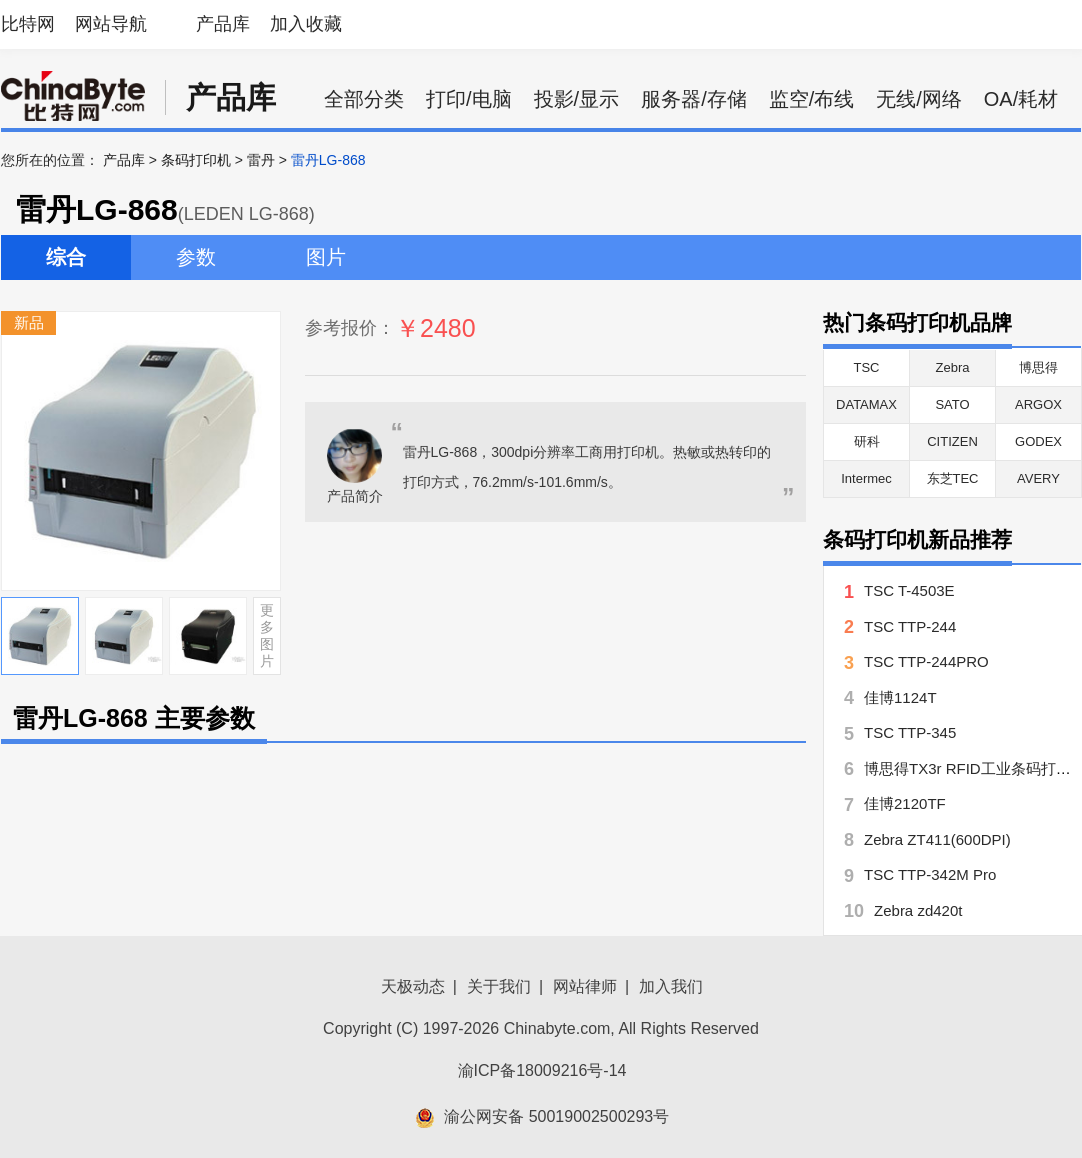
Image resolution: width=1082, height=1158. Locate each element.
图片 (326, 257)
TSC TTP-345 (910, 732)
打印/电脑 (469, 99)
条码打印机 (196, 160)
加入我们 (671, 986)
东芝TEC (953, 478)
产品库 (223, 24)
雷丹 (261, 160)
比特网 (28, 24)
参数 (196, 257)
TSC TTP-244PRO (926, 661)
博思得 (1038, 367)
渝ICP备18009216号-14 (542, 1070)
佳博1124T (900, 697)
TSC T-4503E (909, 590)
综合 (66, 257)
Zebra (953, 367)
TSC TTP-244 (910, 626)
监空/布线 (812, 99)
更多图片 (267, 635)
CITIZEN (952, 441)
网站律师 (585, 986)
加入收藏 (306, 24)
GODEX (1038, 441)
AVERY (1038, 478)
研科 (867, 441)
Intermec (866, 478)
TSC (867, 367)
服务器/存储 (694, 99)
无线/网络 (919, 99)
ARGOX (1038, 404)
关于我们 (499, 986)
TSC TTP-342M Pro (930, 874)
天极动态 (413, 986)
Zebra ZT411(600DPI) (937, 839)
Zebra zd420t (918, 910)
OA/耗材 (1021, 99)
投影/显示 (577, 99)
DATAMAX (866, 404)
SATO (952, 404)
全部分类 (364, 99)
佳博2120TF (905, 803)
